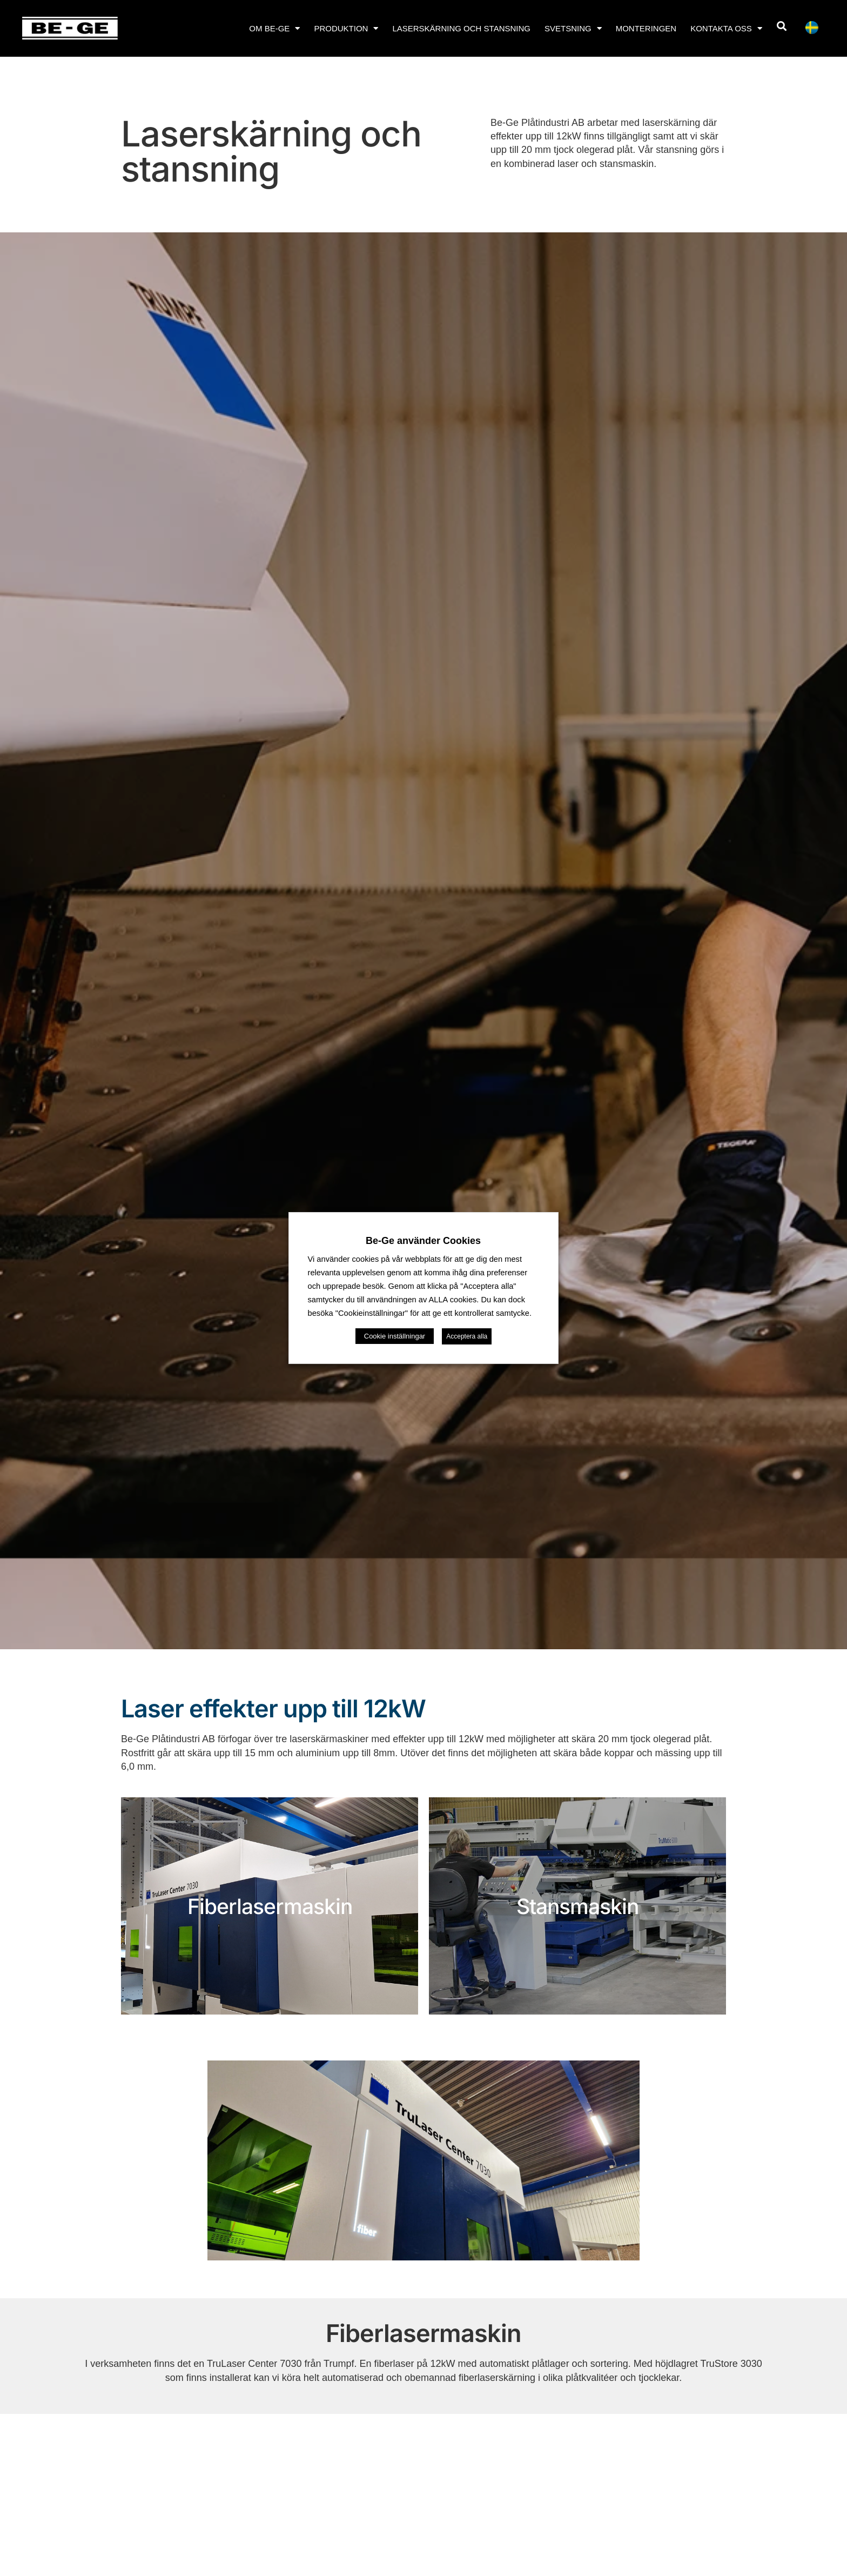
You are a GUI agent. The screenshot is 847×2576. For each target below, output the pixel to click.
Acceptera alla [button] (466, 1336)
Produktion (346, 28)
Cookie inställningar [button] (394, 1336)
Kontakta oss (726, 28)
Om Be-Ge (274, 28)
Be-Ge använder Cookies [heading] (423, 1240)
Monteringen (646, 28)
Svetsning (573, 28)
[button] (782, 26)
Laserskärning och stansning (461, 28)
